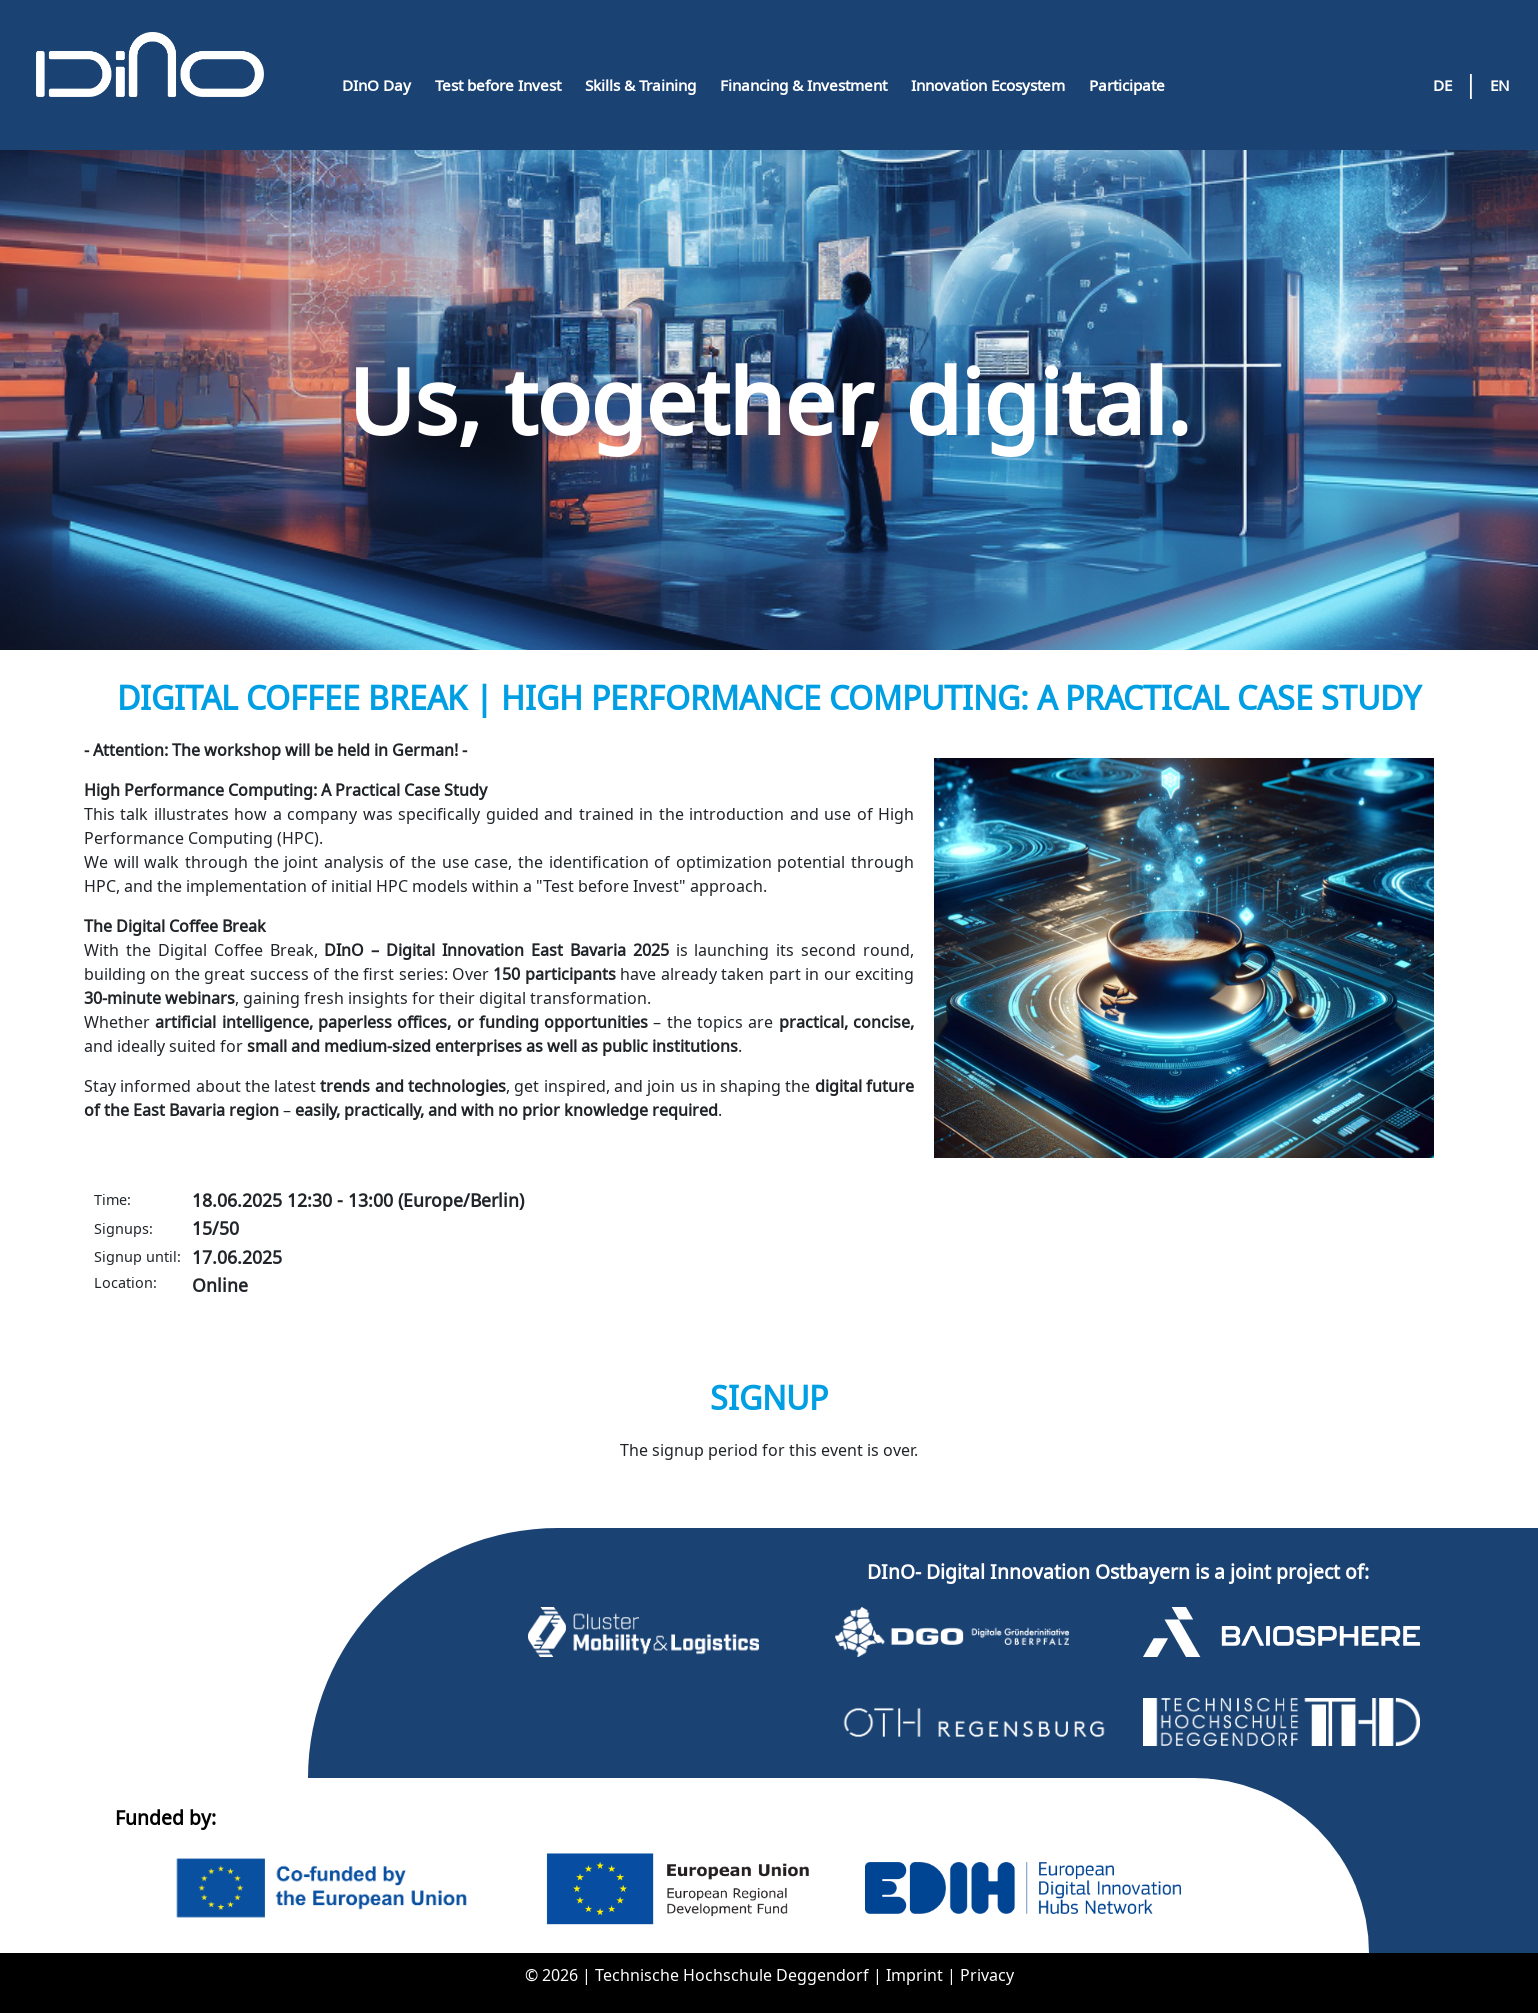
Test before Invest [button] (498, 85)
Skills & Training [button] (640, 85)
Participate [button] (1127, 85)
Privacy (987, 1975)
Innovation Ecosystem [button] (988, 85)
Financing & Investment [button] (803, 85)
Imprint (916, 1975)
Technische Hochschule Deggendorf (734, 1975)
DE (1442, 85)
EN (1500, 85)
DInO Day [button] (376, 85)
